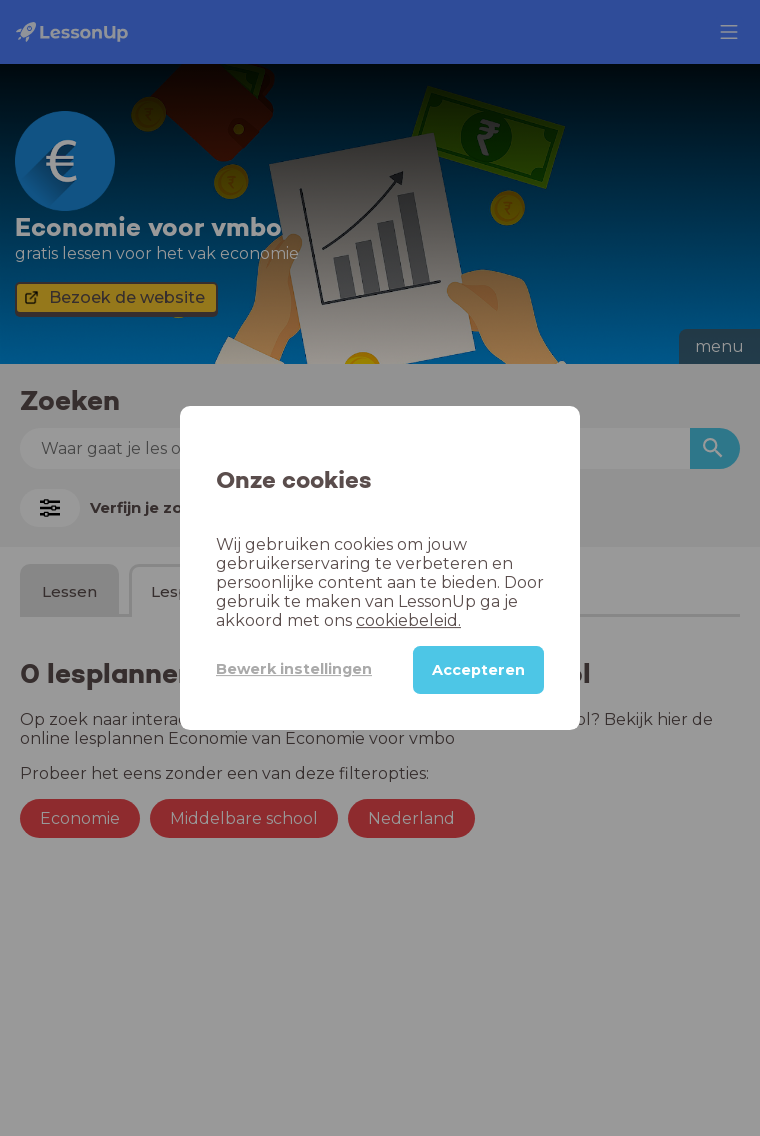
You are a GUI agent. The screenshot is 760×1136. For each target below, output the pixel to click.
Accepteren (478, 670)
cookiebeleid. (408, 620)
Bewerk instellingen (294, 669)
